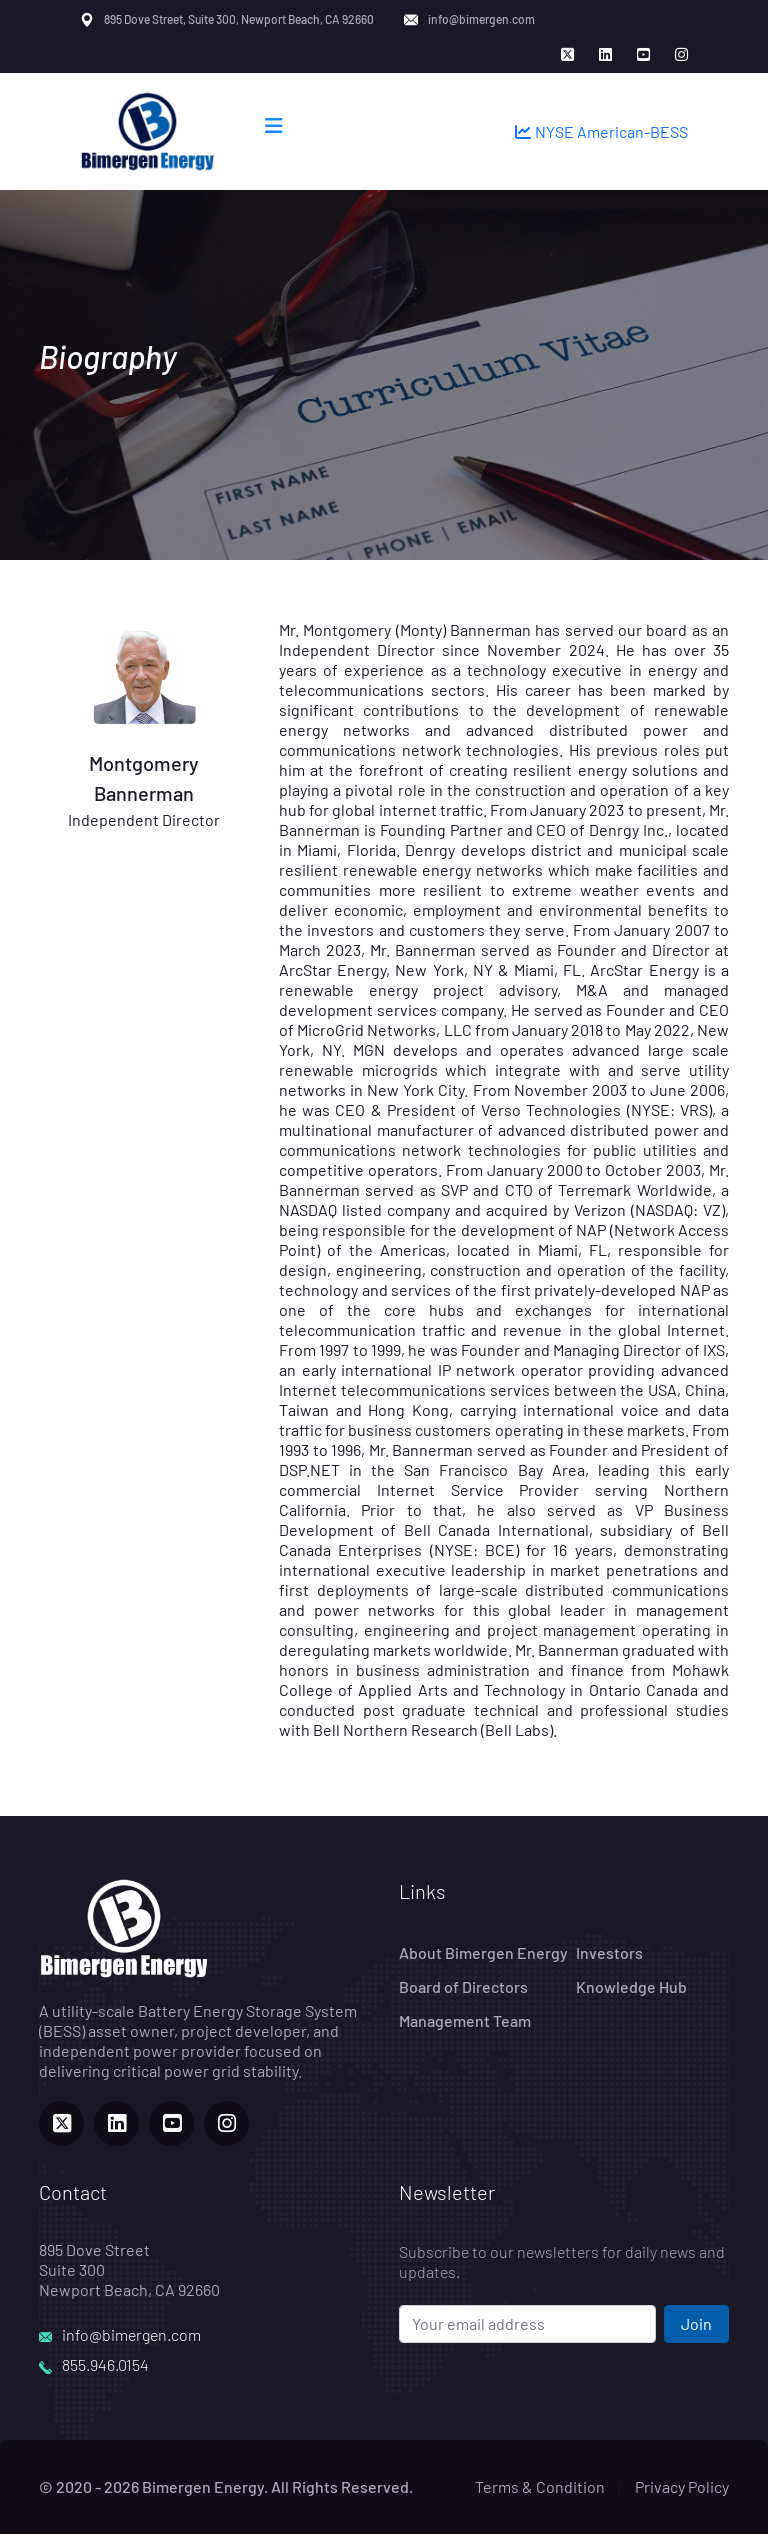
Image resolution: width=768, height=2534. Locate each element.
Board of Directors (463, 1986)
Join (696, 2323)
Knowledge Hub (631, 1986)
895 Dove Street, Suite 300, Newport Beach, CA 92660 (239, 19)
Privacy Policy (682, 2486)
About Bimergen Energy (483, 1952)
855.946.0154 (105, 2364)
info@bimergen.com (481, 19)
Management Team (465, 2020)
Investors (609, 1952)
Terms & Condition (540, 2486)
